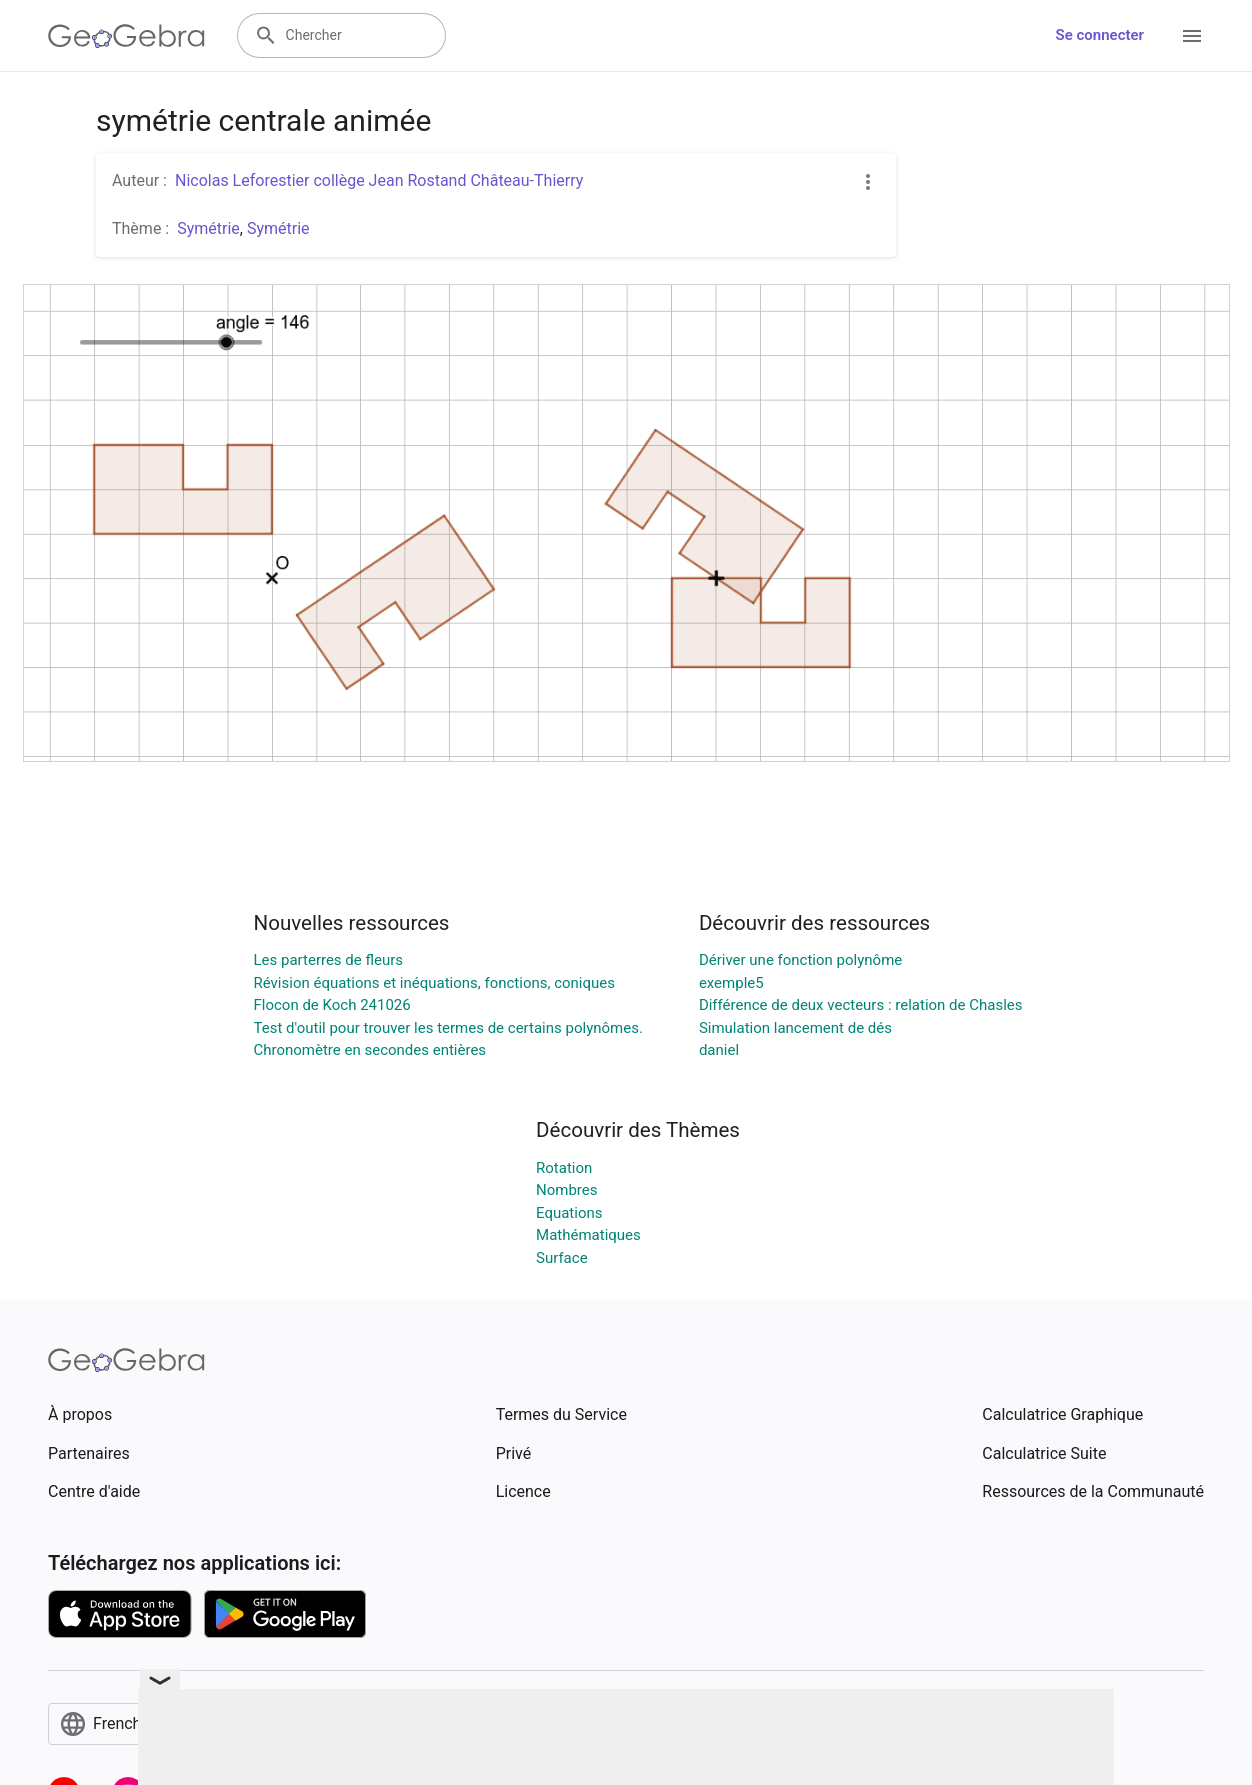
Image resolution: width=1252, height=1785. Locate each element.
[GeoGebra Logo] (126, 36)
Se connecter (1100, 35)
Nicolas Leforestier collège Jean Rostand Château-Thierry (379, 180)
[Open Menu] (1192, 36)
